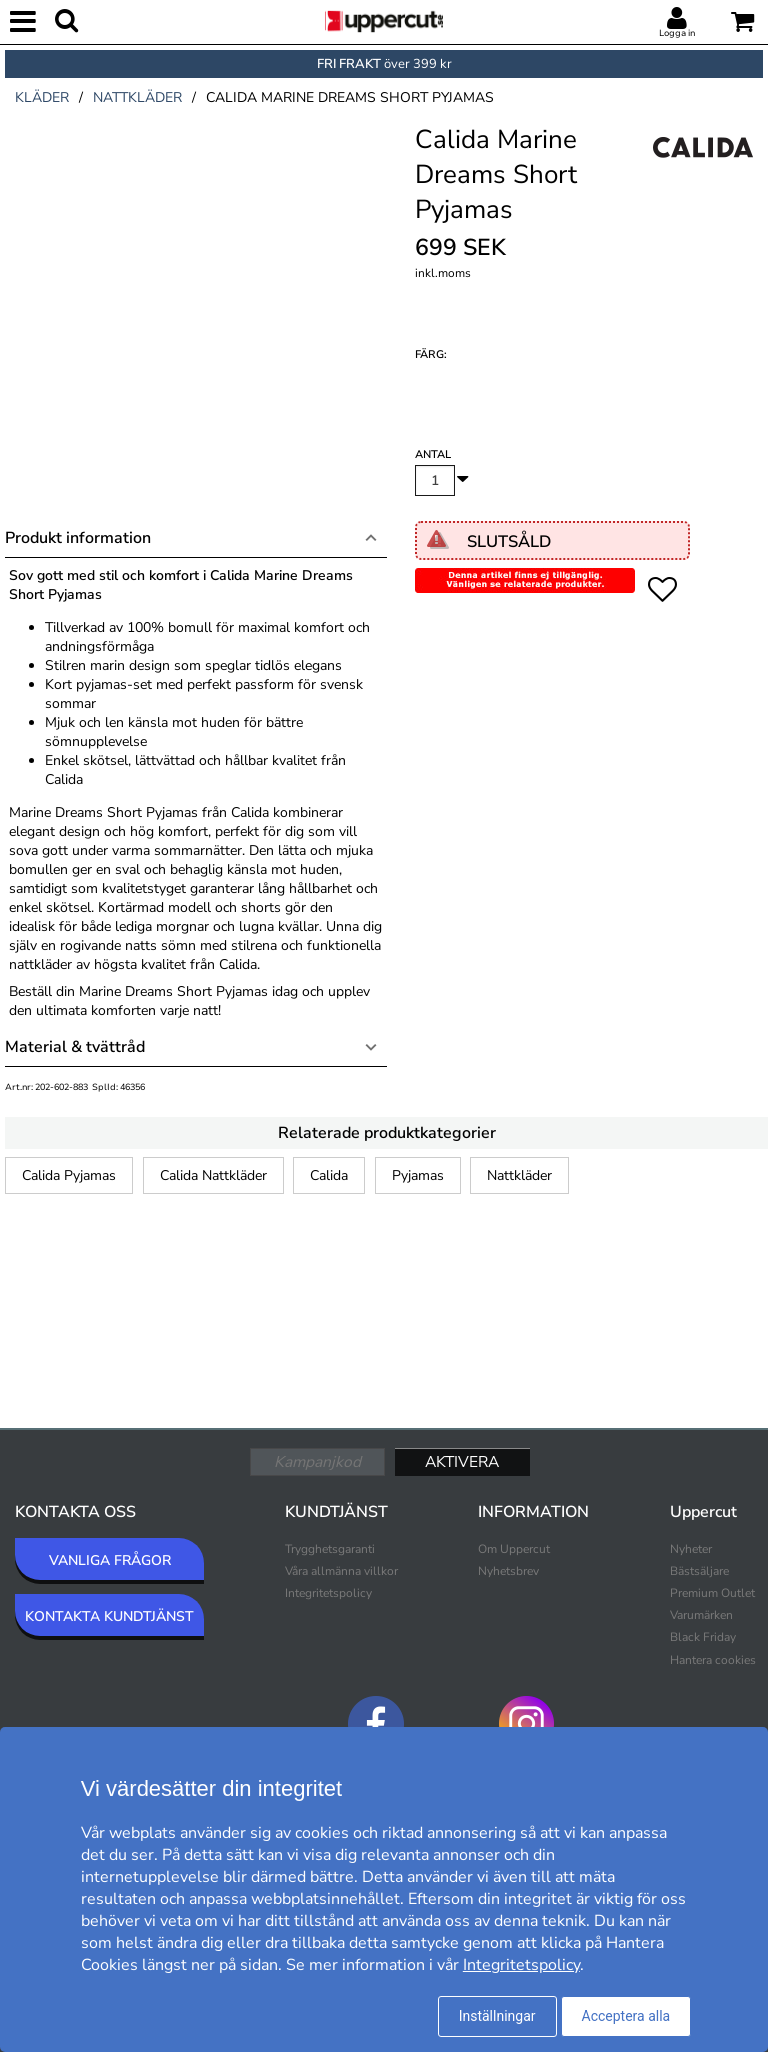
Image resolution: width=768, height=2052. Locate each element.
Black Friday (703, 1637)
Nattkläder (519, 1175)
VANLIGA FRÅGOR (110, 1560)
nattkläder (137, 97)
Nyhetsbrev (508, 1571)
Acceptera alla (626, 2016)
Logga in (677, 33)
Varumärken (701, 1615)
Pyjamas (418, 1175)
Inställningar (497, 2016)
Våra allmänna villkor (341, 1571)
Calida (329, 1175)
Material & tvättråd (75, 1047)
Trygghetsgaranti (330, 1549)
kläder (42, 97)
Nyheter (691, 1549)
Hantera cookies (713, 1660)
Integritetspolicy (328, 1593)
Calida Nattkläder (213, 1175)
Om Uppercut (514, 1549)
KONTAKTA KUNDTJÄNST (109, 1616)
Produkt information (78, 538)
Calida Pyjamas (69, 1175)
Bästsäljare (699, 1571)
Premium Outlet (712, 1593)
